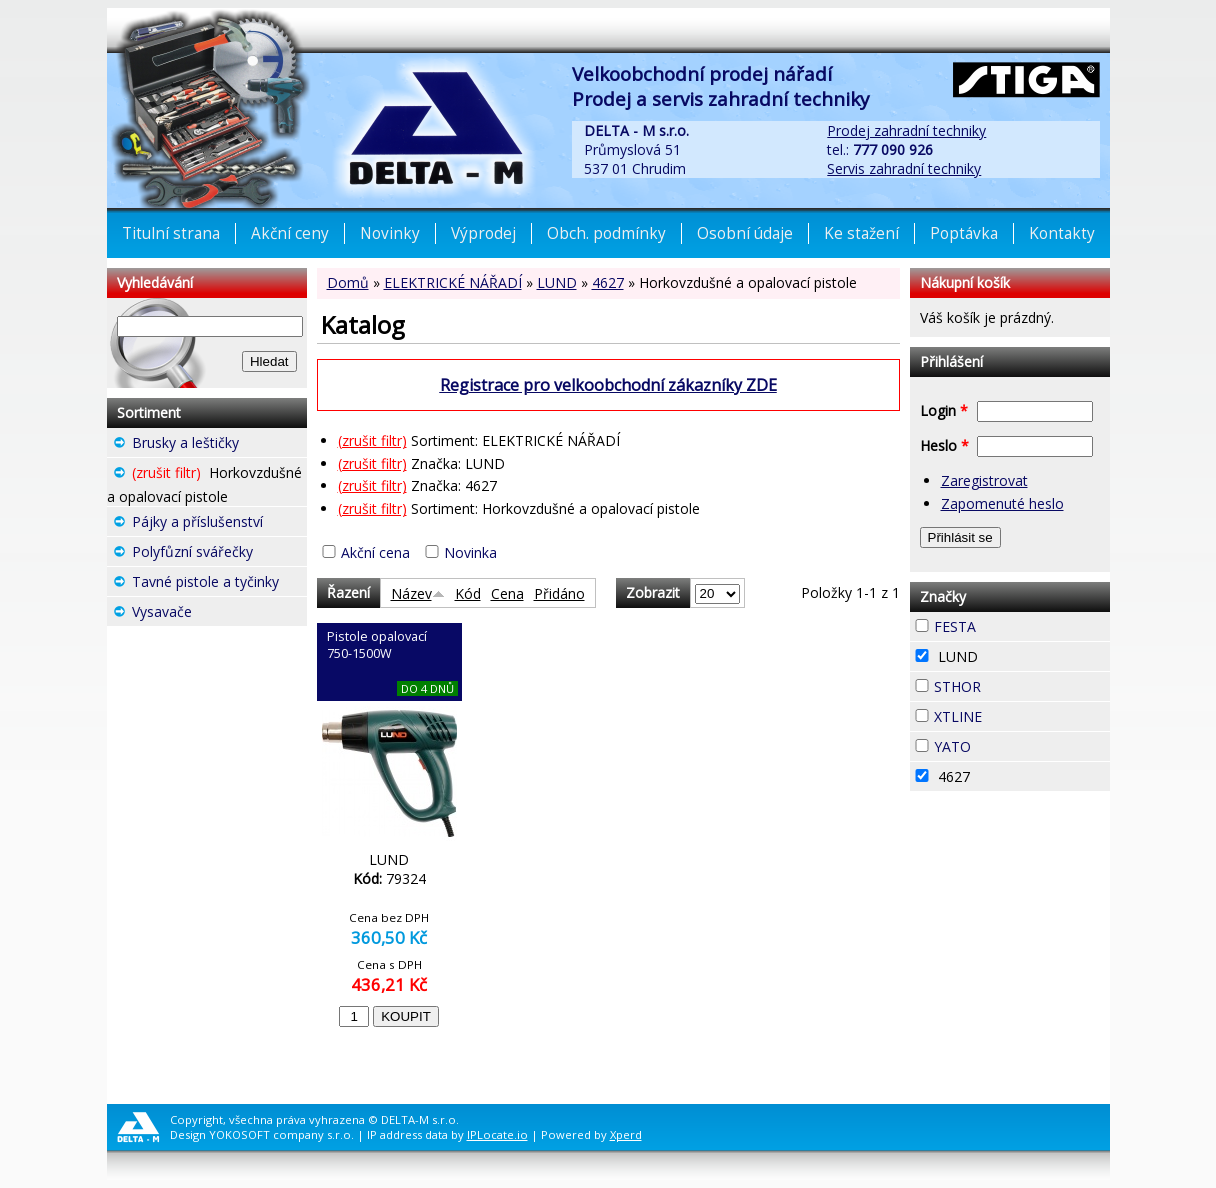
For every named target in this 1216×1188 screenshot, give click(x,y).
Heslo (944, 445)
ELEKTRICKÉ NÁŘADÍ (453, 282)
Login (944, 410)
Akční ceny (290, 233)
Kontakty (1062, 233)
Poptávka (964, 233)
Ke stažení (861, 233)
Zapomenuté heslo (1002, 503)
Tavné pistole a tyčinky (219, 584)
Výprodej (483, 233)
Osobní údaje (745, 233)
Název (418, 593)
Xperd (626, 1134)
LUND (557, 282)
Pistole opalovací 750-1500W (377, 645)
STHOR (1017, 684)
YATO (1007, 744)
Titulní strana (171, 233)
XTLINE (1018, 714)
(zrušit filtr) (372, 440)
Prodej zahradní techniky (906, 130)
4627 (608, 282)
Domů (348, 282)
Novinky (390, 233)
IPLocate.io (497, 1134)
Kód (468, 593)
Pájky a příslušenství (219, 524)
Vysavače (219, 614)
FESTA (1012, 624)
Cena (507, 593)
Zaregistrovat (984, 480)
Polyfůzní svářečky (219, 554)
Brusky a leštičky (219, 445)
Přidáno (559, 593)
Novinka (470, 552)
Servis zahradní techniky (904, 168)
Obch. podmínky (606, 233)
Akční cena (375, 552)
